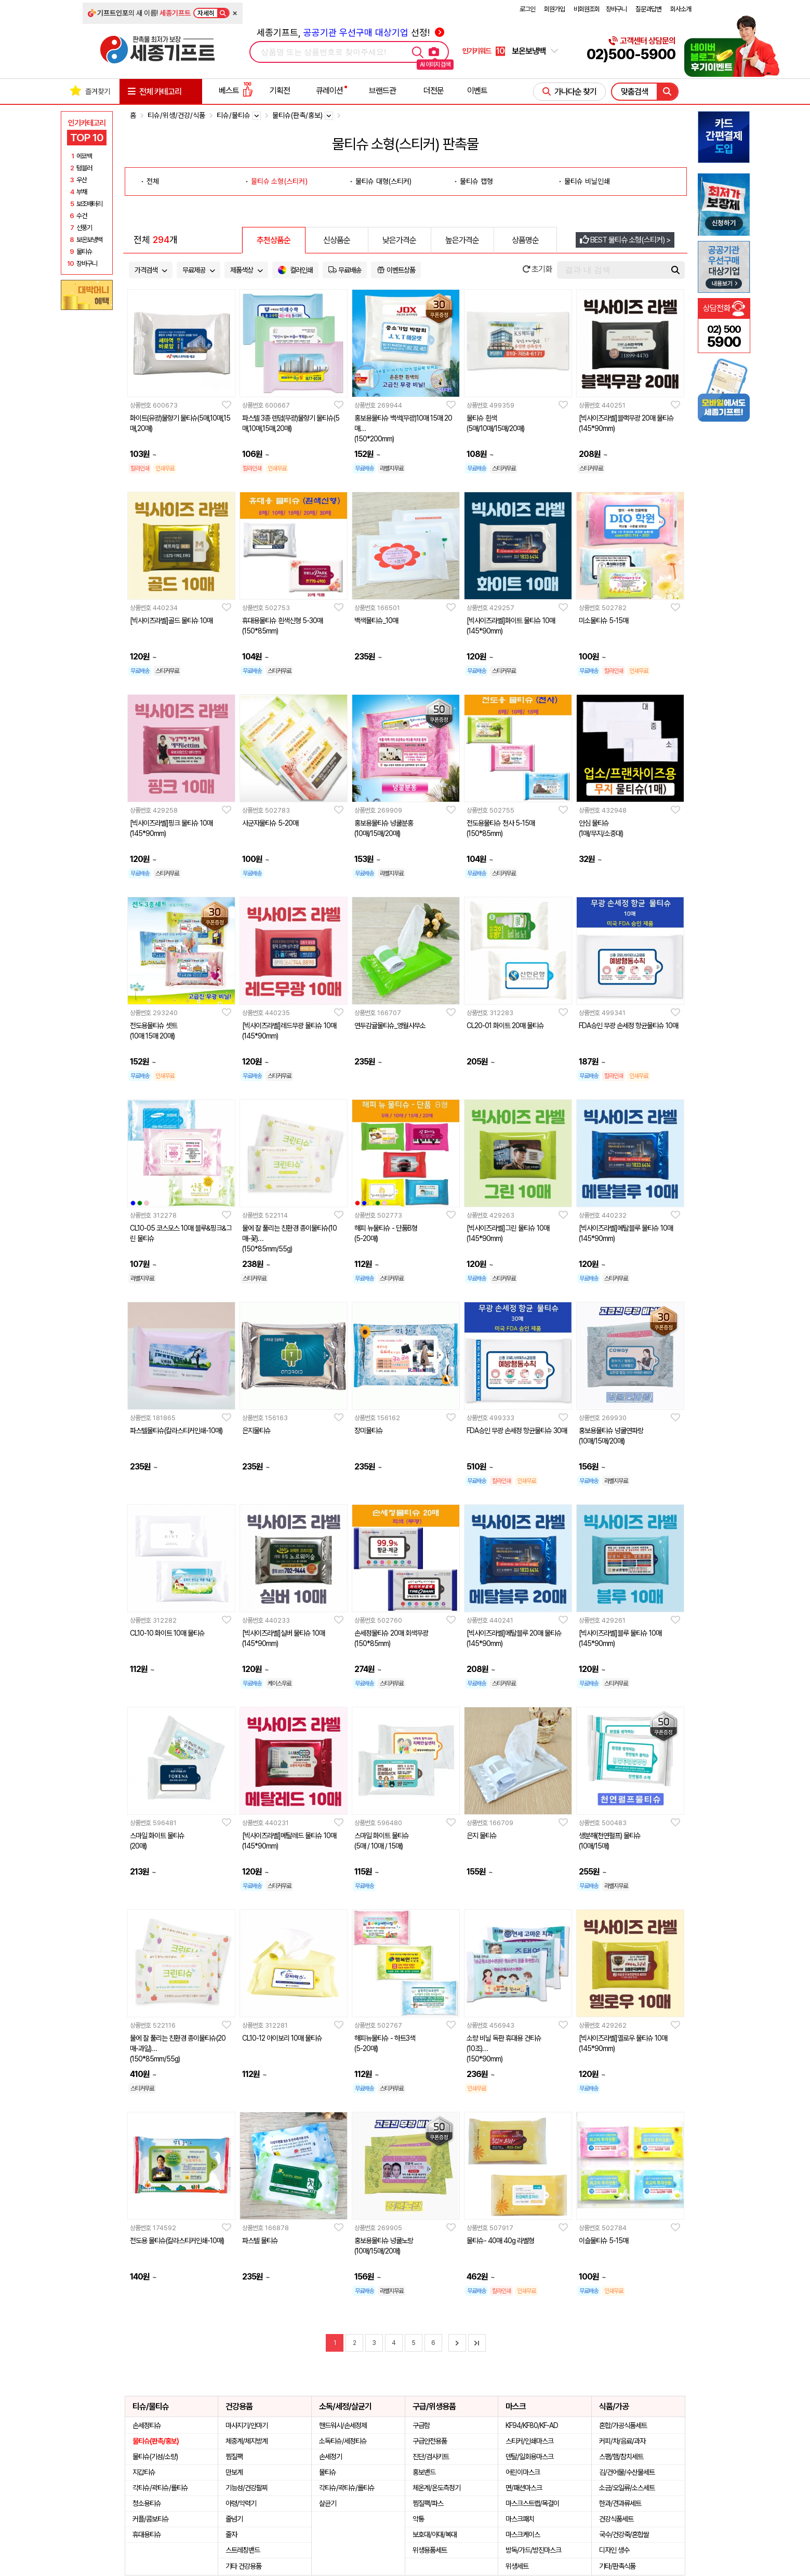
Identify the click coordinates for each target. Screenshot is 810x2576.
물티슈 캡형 (476, 181)
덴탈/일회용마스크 (529, 2456)
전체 (153, 181)
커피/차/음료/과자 (622, 2441)
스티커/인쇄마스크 (529, 2441)
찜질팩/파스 (428, 2503)
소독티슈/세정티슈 (343, 2441)
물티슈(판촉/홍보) (155, 2441)
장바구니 (616, 9)
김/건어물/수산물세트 (627, 2472)
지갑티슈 (143, 2472)
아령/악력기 (240, 2503)
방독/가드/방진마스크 (533, 2550)
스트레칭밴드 (242, 2550)
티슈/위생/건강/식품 (176, 115)
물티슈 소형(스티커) (279, 181)
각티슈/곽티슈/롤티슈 (160, 2488)
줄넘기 (234, 2519)
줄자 (231, 2534)
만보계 (234, 2472)
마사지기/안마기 (246, 2425)
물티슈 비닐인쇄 (587, 181)
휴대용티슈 (146, 2534)
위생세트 (517, 2566)
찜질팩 (234, 2456)
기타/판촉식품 (617, 2566)
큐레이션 (329, 91)
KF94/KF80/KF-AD (532, 2425)
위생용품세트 (430, 2550)
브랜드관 (382, 91)
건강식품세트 (616, 2519)
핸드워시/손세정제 (343, 2425)
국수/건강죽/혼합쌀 (624, 2534)
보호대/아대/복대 (435, 2534)
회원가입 (554, 9)
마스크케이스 (523, 2534)
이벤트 (477, 91)
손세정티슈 (146, 2425)
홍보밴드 (424, 2472)
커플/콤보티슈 (150, 2519)
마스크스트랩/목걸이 (532, 2503)
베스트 (236, 91)
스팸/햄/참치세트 (621, 2456)
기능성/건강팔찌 (246, 2488)
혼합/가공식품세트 (623, 2425)
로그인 (527, 9)
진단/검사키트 (431, 2456)
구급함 (421, 2425)
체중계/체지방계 (246, 2441)
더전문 (433, 91)
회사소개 (680, 9)
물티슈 (327, 2472)
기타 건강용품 (243, 2566)
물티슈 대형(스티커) (383, 181)
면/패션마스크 (524, 2488)
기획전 (280, 91)
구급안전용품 (430, 2441)
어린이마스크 (523, 2472)
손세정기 (330, 2456)
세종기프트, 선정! (350, 32)
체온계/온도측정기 (436, 2488)
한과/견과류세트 (620, 2503)
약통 (418, 2519)
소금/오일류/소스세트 (627, 2488)
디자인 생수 (614, 2550)
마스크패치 (520, 2519)
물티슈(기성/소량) (155, 2456)
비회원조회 (587, 9)
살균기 (327, 2503)
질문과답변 (648, 9)
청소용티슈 (146, 2503)
